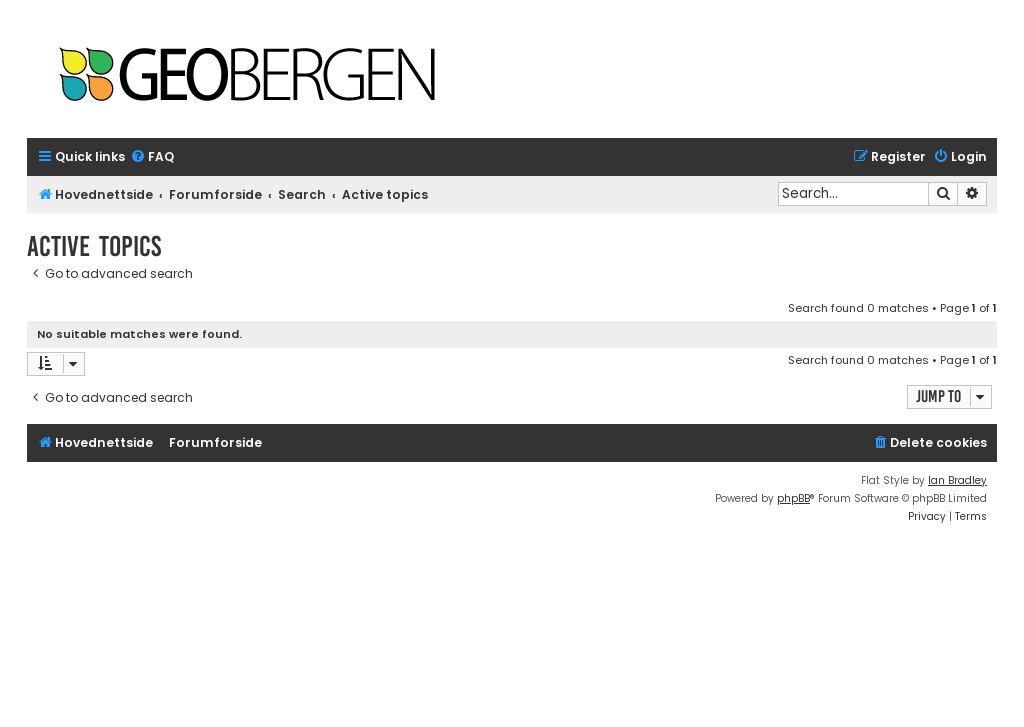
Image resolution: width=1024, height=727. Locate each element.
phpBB (793, 498)
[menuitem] (152, 157)
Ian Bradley (957, 480)
